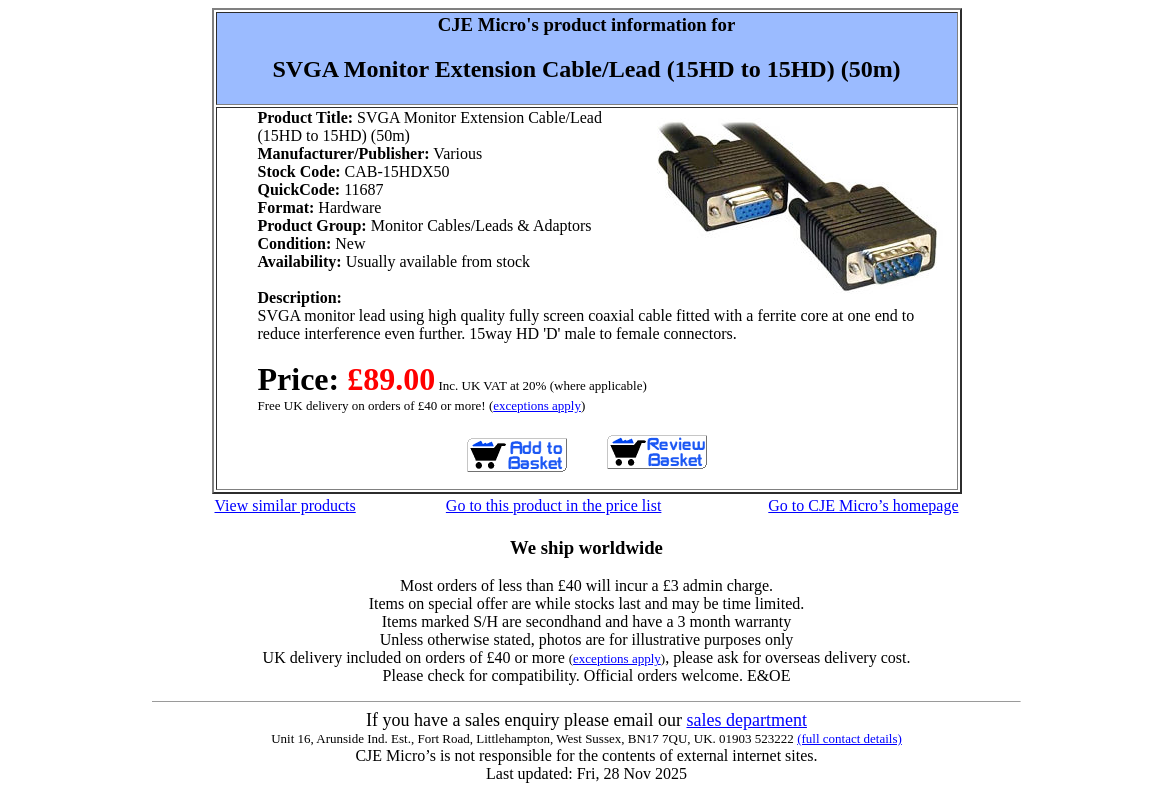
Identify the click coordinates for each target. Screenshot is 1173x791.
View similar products (285, 505)
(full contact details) (849, 738)
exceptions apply (537, 405)
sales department (746, 720)
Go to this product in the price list (554, 505)
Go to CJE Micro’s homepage (863, 505)
